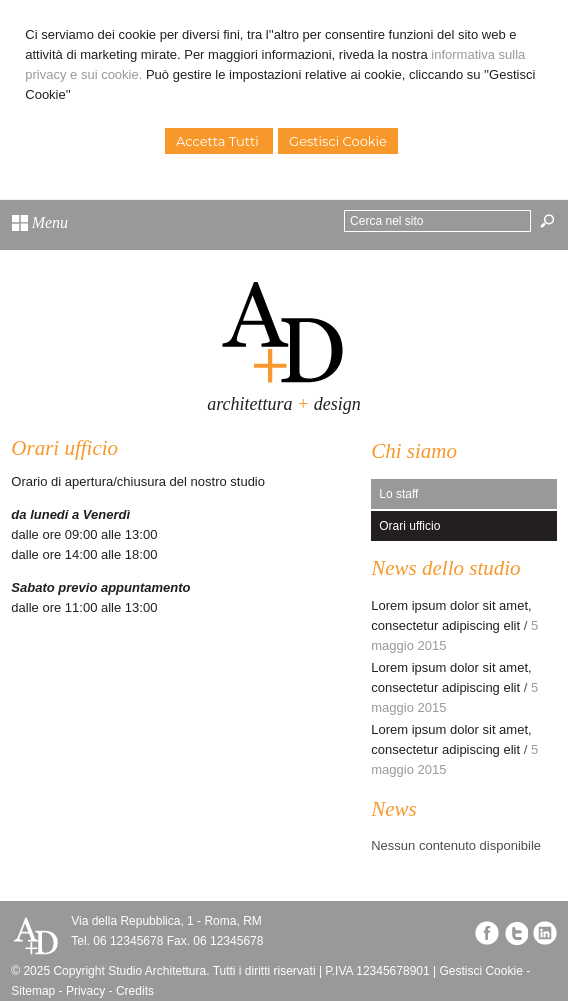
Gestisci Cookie (338, 141)
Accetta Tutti (219, 141)
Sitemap (33, 991)
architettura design (283, 404)
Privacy (85, 991)
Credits (135, 991)
